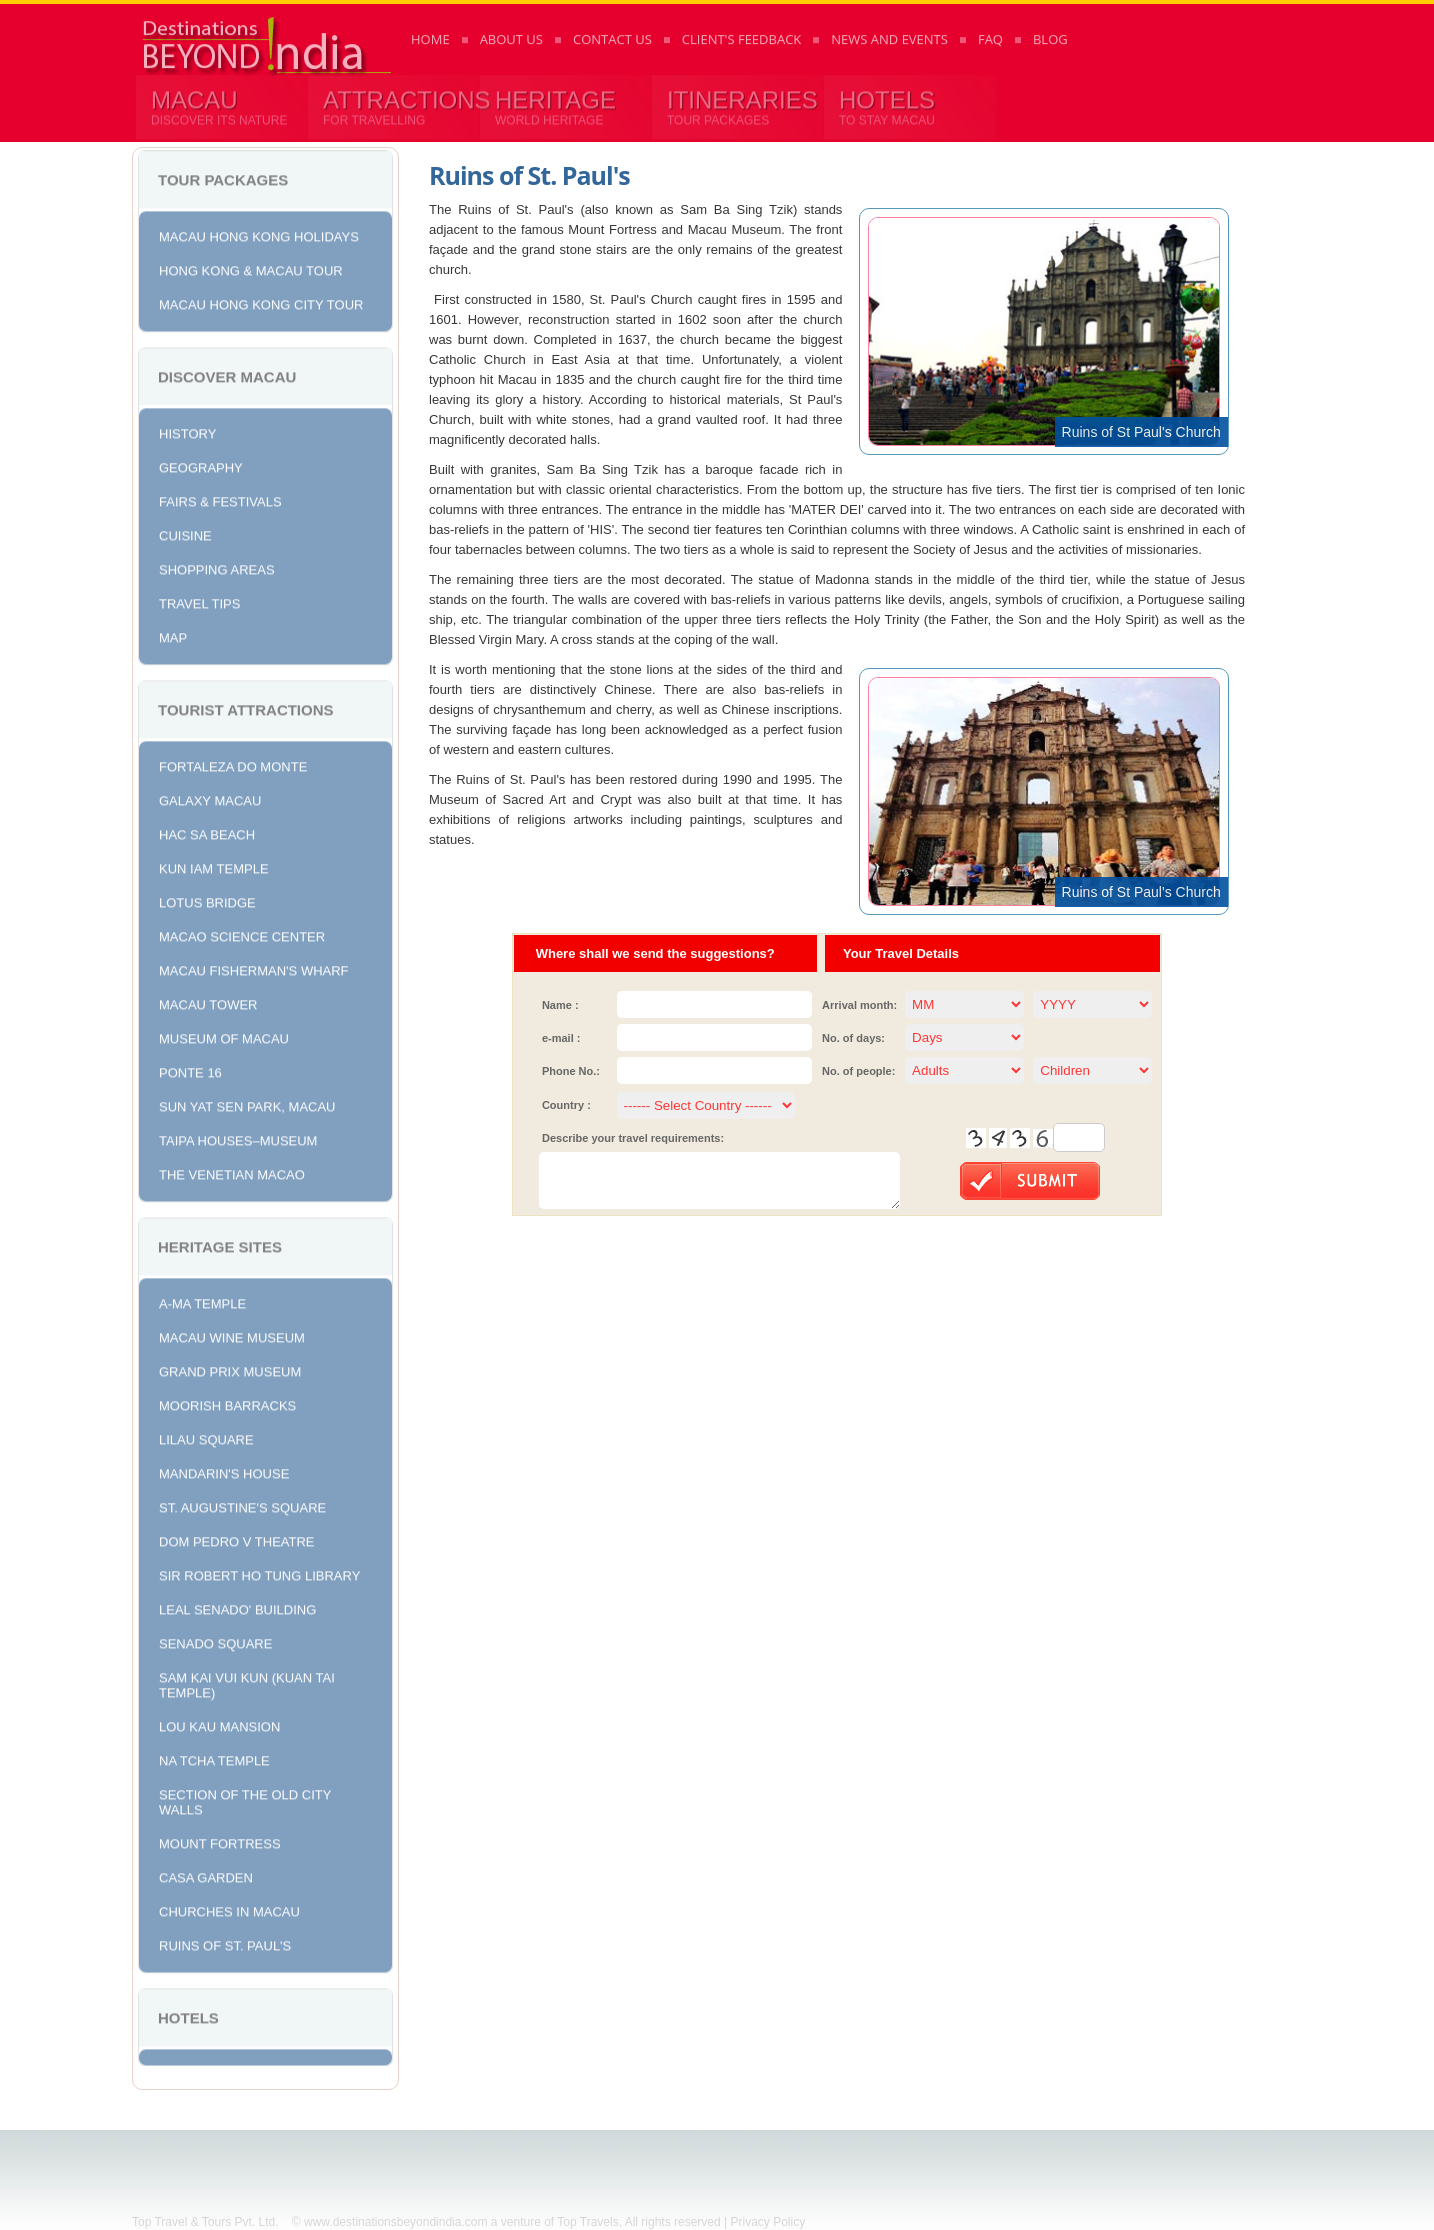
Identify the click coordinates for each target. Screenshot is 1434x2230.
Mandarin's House (224, 1470)
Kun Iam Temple (214, 865)
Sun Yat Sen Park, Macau (247, 1103)
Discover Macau (227, 373)
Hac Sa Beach (207, 831)
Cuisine (185, 532)
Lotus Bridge (207, 899)
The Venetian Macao (232, 1171)
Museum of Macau (224, 1035)
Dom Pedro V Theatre (237, 1538)
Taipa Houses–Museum (238, 1137)
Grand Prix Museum (230, 1368)
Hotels (188, 2014)
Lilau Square (206, 1436)
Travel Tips (199, 600)
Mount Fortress (220, 1840)
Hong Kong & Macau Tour (251, 267)
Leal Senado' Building (237, 1606)
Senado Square (215, 1640)
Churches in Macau (229, 1908)
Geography (201, 464)
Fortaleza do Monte (233, 763)
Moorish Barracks (227, 1402)
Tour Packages (223, 176)
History (187, 430)
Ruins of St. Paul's (225, 1942)
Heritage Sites (220, 1243)
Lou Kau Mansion (219, 1723)
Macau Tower (208, 1001)
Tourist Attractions (246, 706)
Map (173, 634)
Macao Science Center (242, 933)
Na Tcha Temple (214, 1757)
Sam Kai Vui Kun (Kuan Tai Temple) (247, 1682)
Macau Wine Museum (232, 1334)
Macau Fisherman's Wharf (254, 967)
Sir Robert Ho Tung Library (259, 1572)
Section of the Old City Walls (245, 1799)
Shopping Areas (217, 566)
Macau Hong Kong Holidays (259, 233)
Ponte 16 (190, 1069)
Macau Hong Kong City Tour (261, 301)
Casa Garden (206, 1874)
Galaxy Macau (210, 797)
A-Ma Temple (202, 1300)
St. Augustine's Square (242, 1504)
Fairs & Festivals (220, 498)
